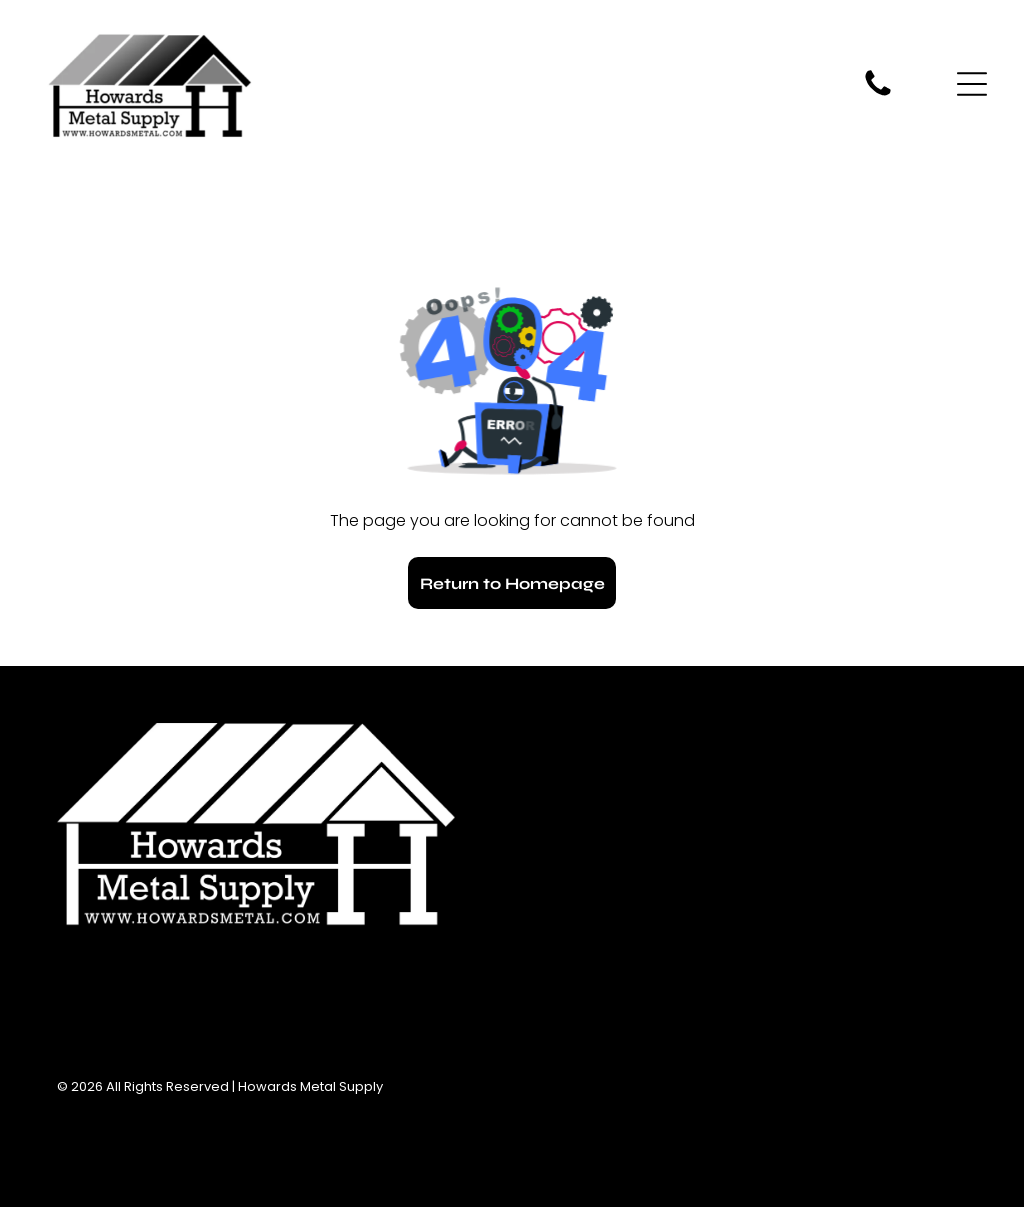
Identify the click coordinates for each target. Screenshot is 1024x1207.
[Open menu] (972, 84)
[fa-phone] (878, 94)
